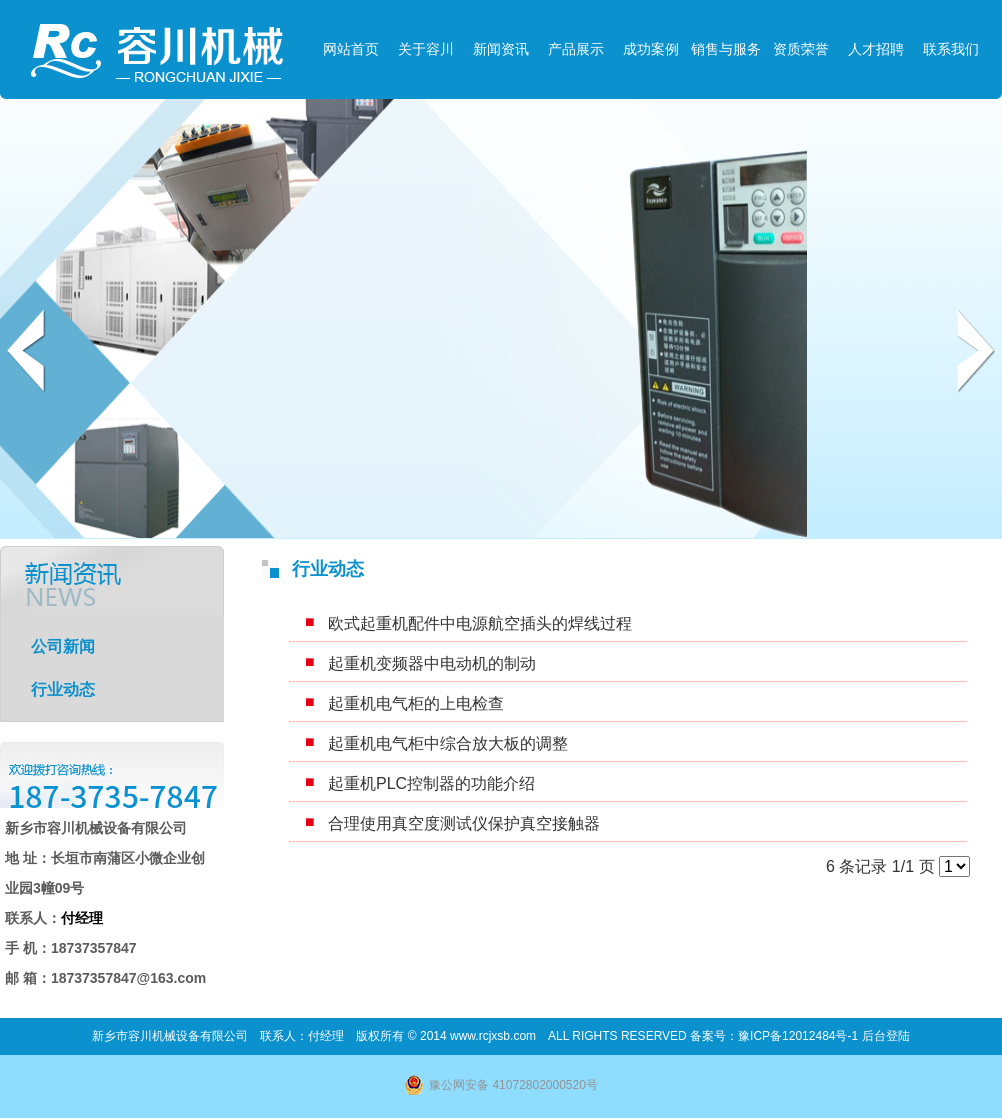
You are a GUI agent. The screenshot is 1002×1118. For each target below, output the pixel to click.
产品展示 (576, 49)
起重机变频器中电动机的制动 (432, 663)
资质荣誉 (801, 49)
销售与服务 (726, 49)
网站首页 (351, 49)
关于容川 (426, 49)
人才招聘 (876, 49)
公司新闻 (63, 646)
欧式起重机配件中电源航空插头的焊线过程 (480, 623)
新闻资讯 (501, 49)
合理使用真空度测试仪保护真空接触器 (464, 823)
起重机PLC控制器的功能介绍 (431, 783)
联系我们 (951, 49)
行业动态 (63, 689)
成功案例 (651, 49)
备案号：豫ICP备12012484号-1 (775, 1036)
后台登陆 (886, 1036)
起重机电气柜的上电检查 (416, 703)
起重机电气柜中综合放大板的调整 (448, 743)
